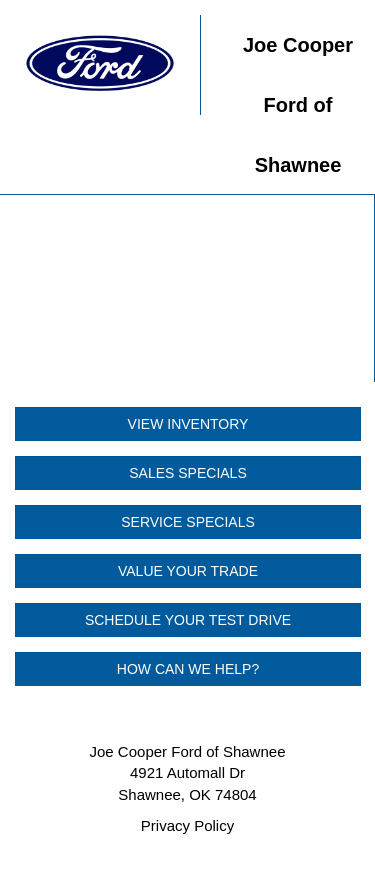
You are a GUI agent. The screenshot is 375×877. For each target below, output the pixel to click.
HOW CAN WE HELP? (188, 669)
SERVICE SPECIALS (188, 522)
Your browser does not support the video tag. (187, 288)
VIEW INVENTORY (188, 424)
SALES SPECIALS (188, 473)
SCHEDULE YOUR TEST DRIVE (188, 620)
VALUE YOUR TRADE (188, 571)
